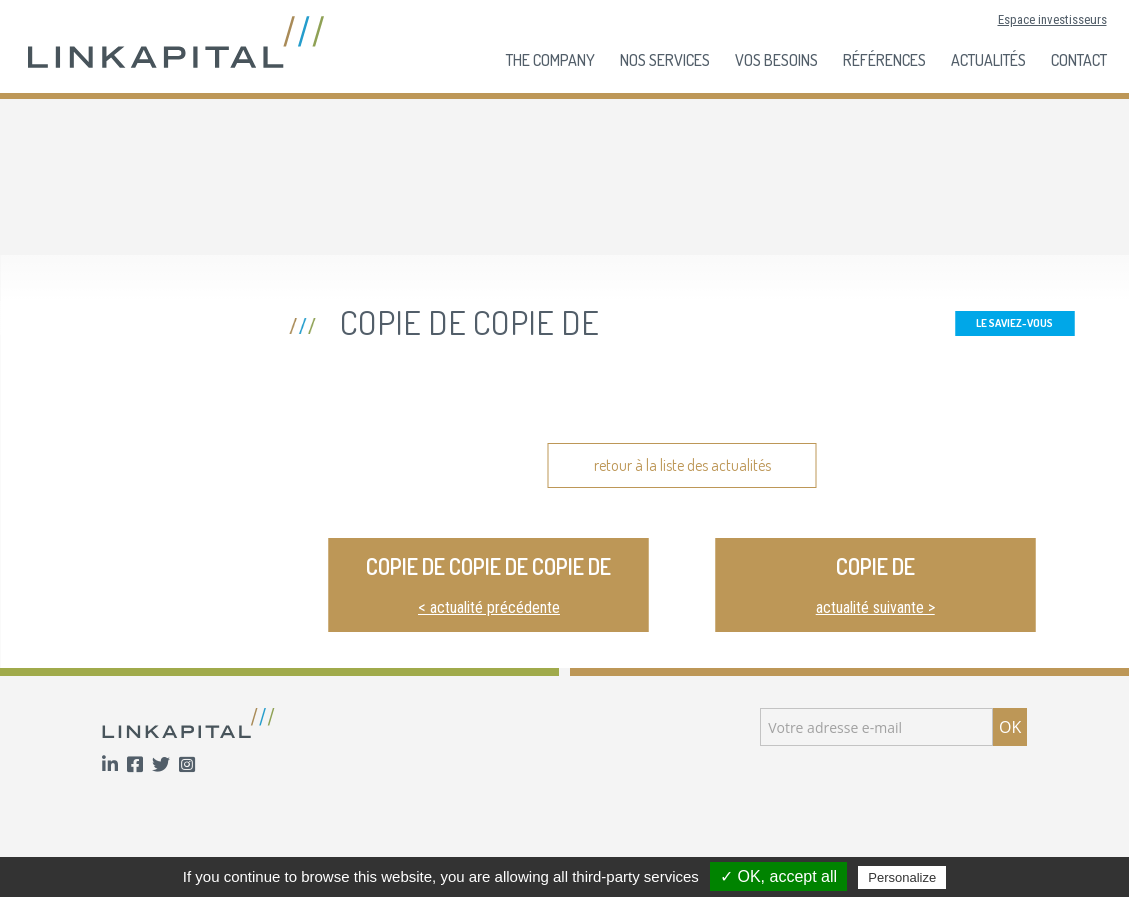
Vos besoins (776, 60)
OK (1010, 727)
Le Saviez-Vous (1014, 323)
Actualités (988, 60)
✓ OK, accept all (778, 876)
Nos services (665, 60)
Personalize (902, 877)
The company (550, 60)
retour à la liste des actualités (682, 465)
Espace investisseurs (1052, 19)
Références (884, 60)
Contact (1079, 60)
